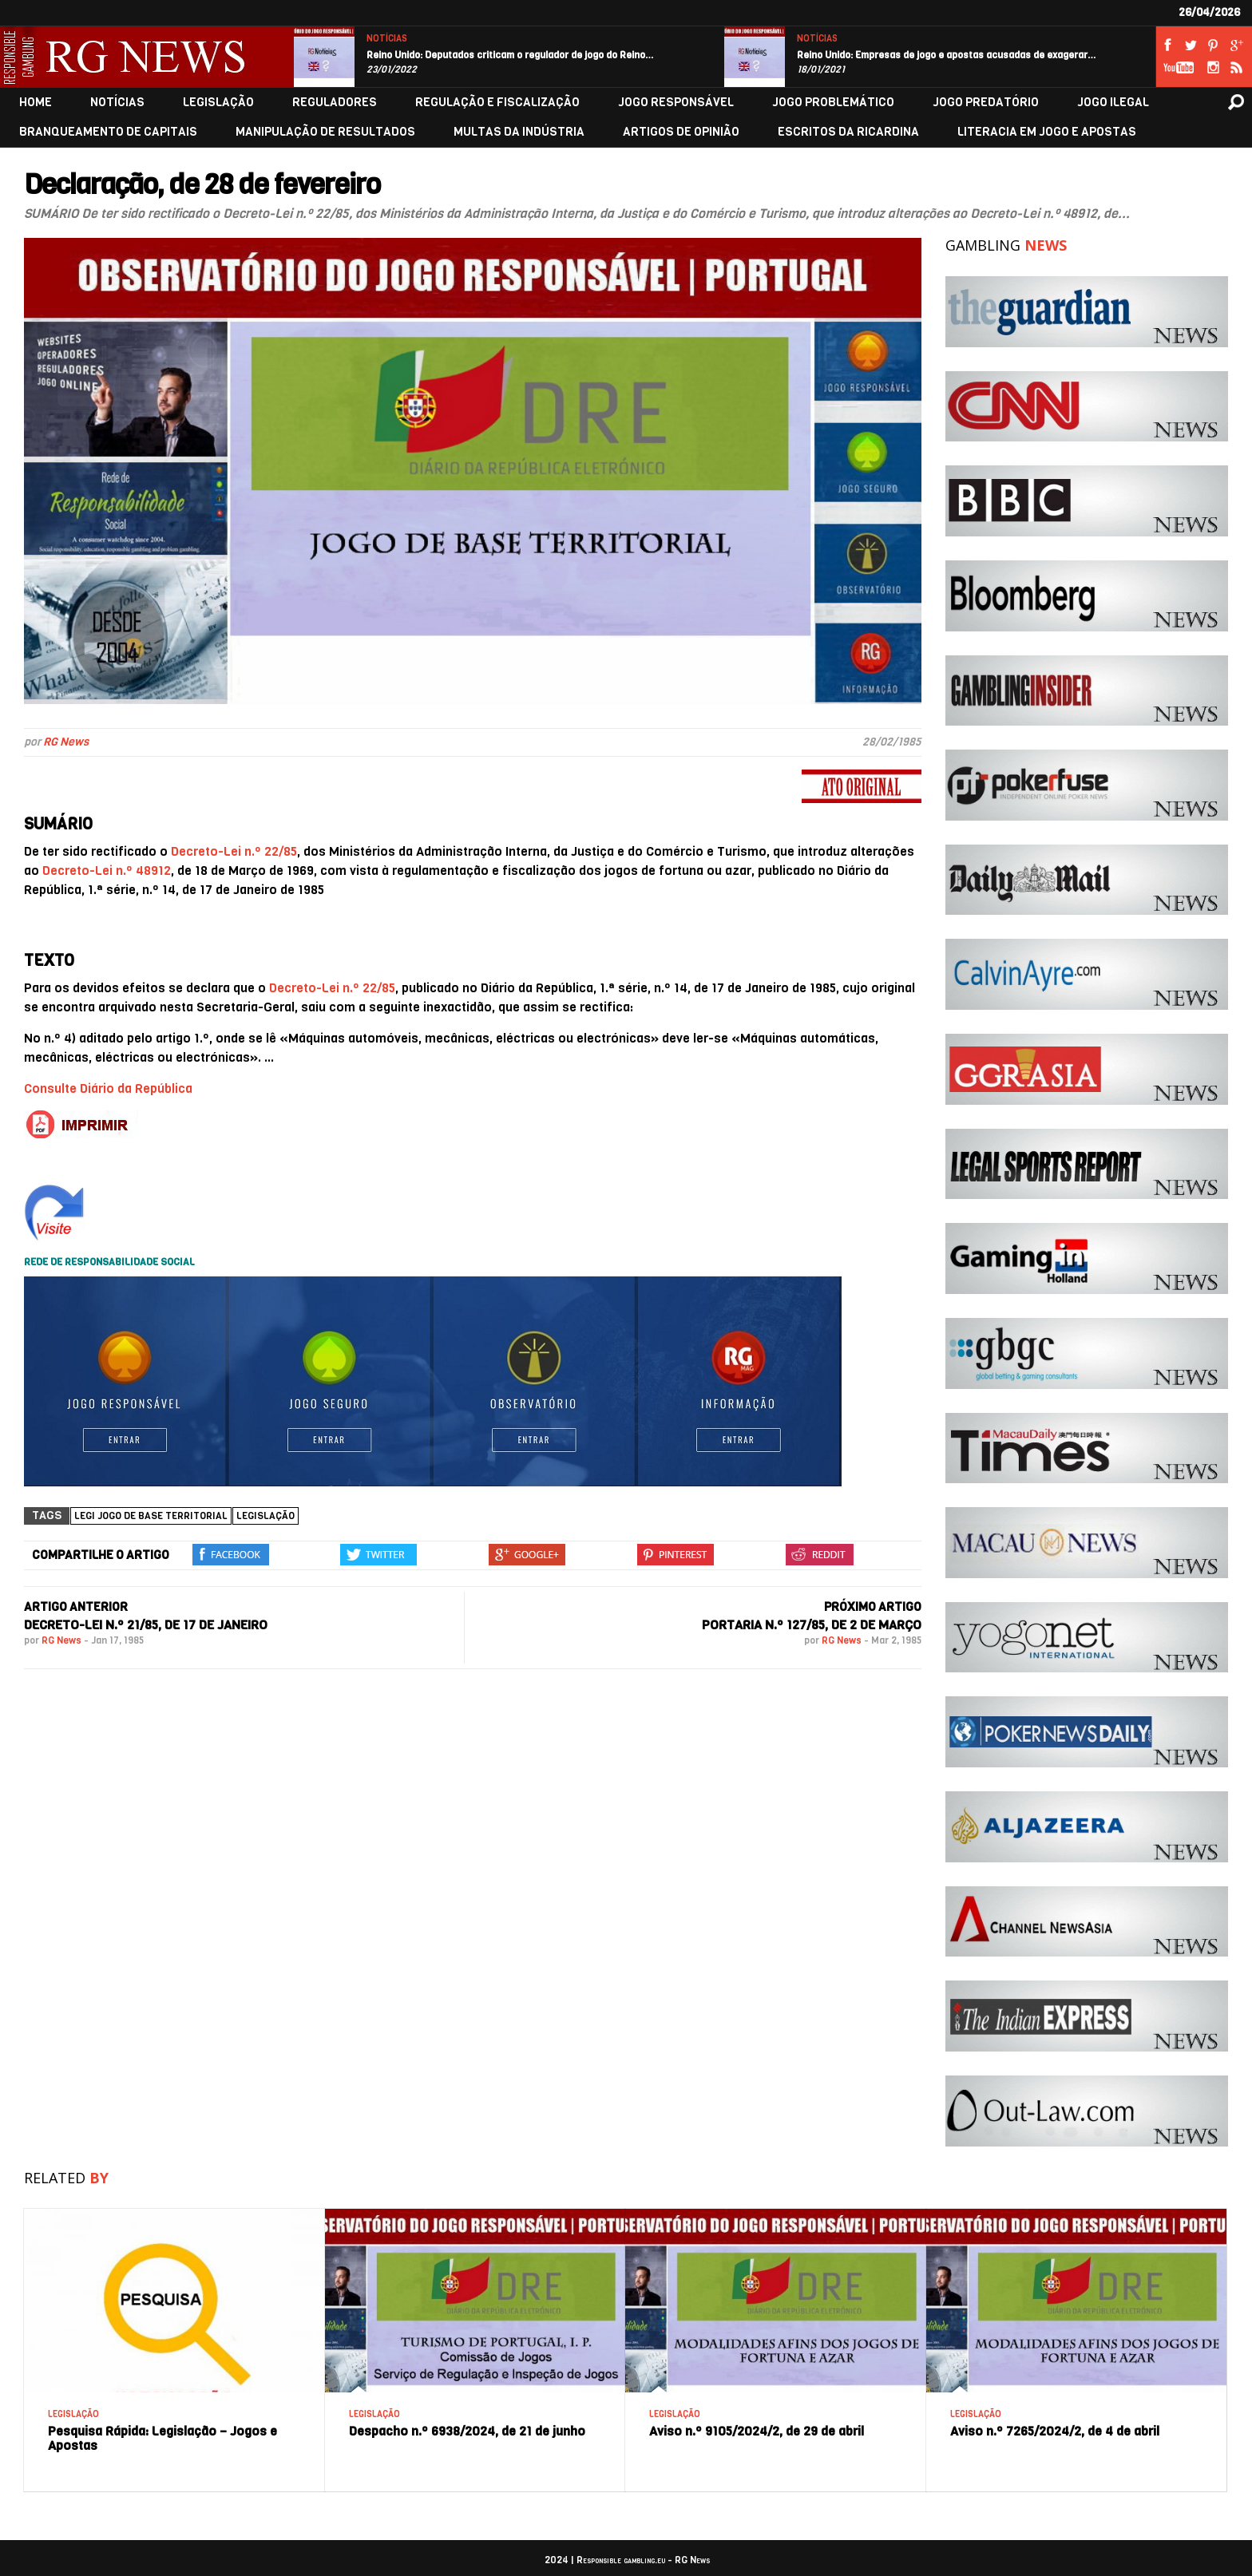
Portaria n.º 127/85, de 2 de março (811, 1624)
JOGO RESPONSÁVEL (676, 103)
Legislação (265, 1516)
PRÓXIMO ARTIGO (872, 1607)
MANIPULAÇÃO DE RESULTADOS (325, 132)
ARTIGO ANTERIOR (76, 1607)
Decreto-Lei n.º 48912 (106, 870)
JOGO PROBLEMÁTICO (833, 103)
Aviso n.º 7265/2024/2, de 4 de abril (1054, 2431)
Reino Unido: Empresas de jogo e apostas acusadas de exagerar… (946, 55)
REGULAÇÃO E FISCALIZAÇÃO (497, 103)
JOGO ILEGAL (1113, 103)
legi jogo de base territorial (151, 1516)
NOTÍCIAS (386, 39)
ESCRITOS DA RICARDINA (848, 132)
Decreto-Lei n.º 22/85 (234, 851)
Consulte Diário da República (108, 1088)
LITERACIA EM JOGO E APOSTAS (1046, 132)
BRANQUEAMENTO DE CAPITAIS (108, 132)
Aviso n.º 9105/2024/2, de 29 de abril (756, 2431)
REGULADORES (334, 103)
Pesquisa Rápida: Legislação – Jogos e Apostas (162, 2438)
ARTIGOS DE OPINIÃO (681, 132)
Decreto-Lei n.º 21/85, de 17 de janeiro (145, 1624)
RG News (66, 742)
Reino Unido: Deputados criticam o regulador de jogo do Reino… (510, 55)
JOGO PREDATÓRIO (986, 103)
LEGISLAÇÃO (218, 103)
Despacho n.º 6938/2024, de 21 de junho (467, 2431)
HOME (35, 103)
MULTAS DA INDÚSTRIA (519, 132)
